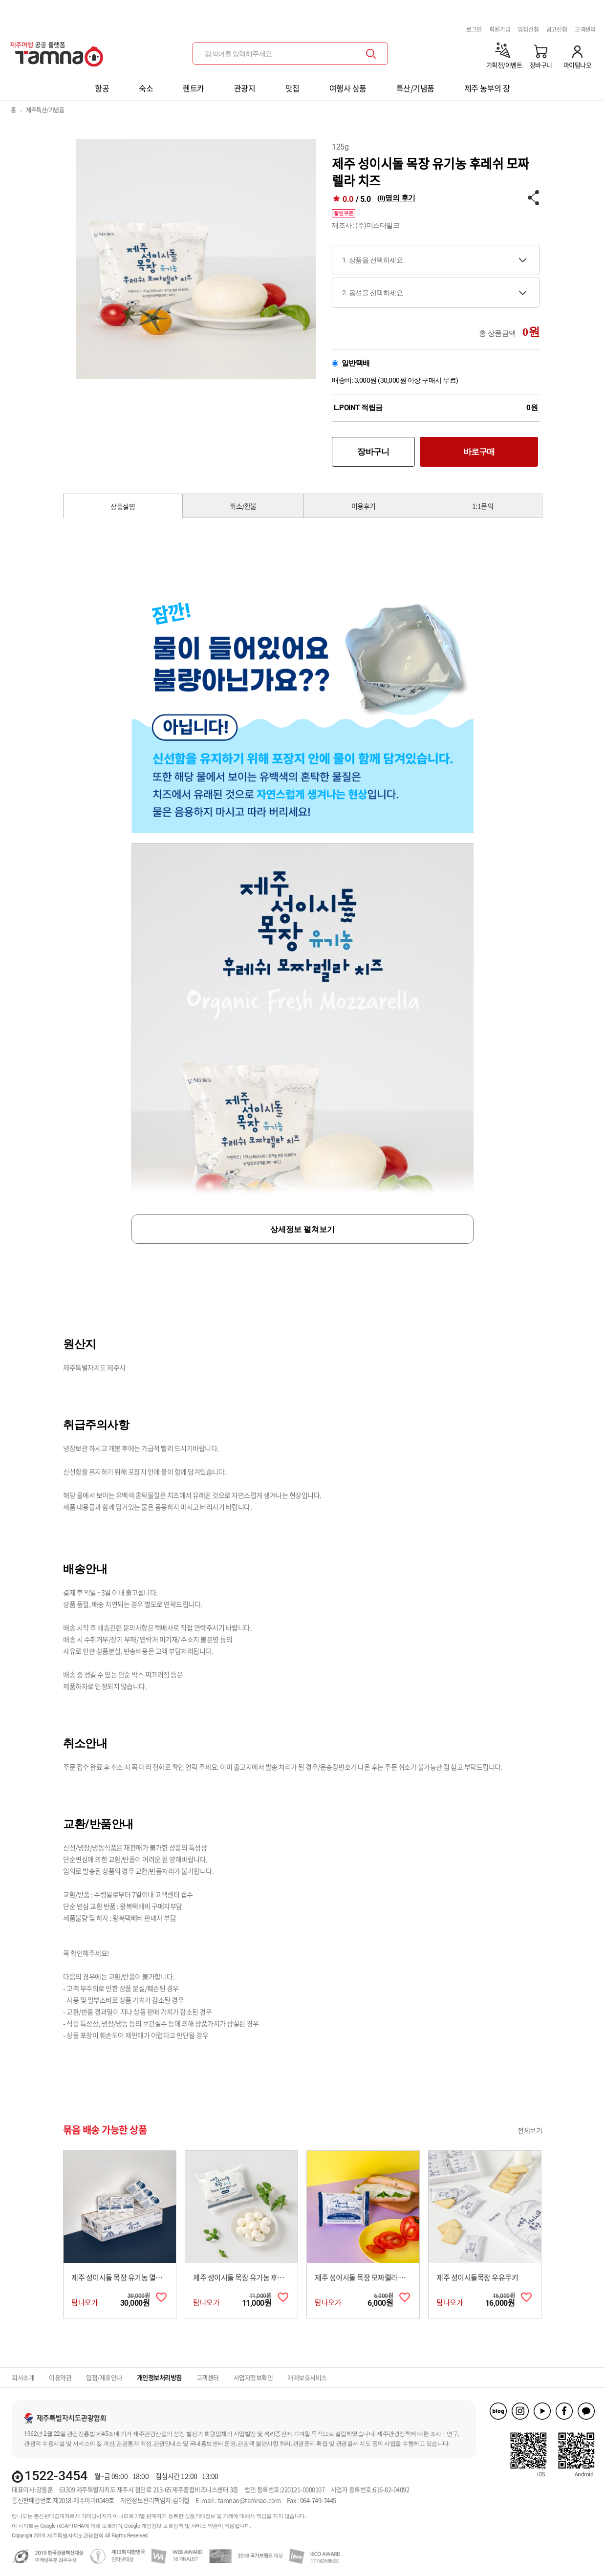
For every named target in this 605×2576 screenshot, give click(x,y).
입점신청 (528, 29)
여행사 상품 (348, 88)
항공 (102, 88)
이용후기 (363, 506)
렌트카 (193, 88)
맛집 (292, 88)
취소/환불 (243, 506)
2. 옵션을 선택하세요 (372, 293)
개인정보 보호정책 (162, 2526)
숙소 (146, 88)
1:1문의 (483, 506)
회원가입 (499, 29)
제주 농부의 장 (487, 88)
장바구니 (373, 451)
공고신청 (556, 29)
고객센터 (585, 29)
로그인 (474, 29)
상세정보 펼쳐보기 (302, 1229)
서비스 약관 (204, 2526)
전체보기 (530, 2130)
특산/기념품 (415, 88)
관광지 (245, 88)
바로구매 (479, 451)
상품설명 (122, 506)
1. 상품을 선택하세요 (372, 260)
